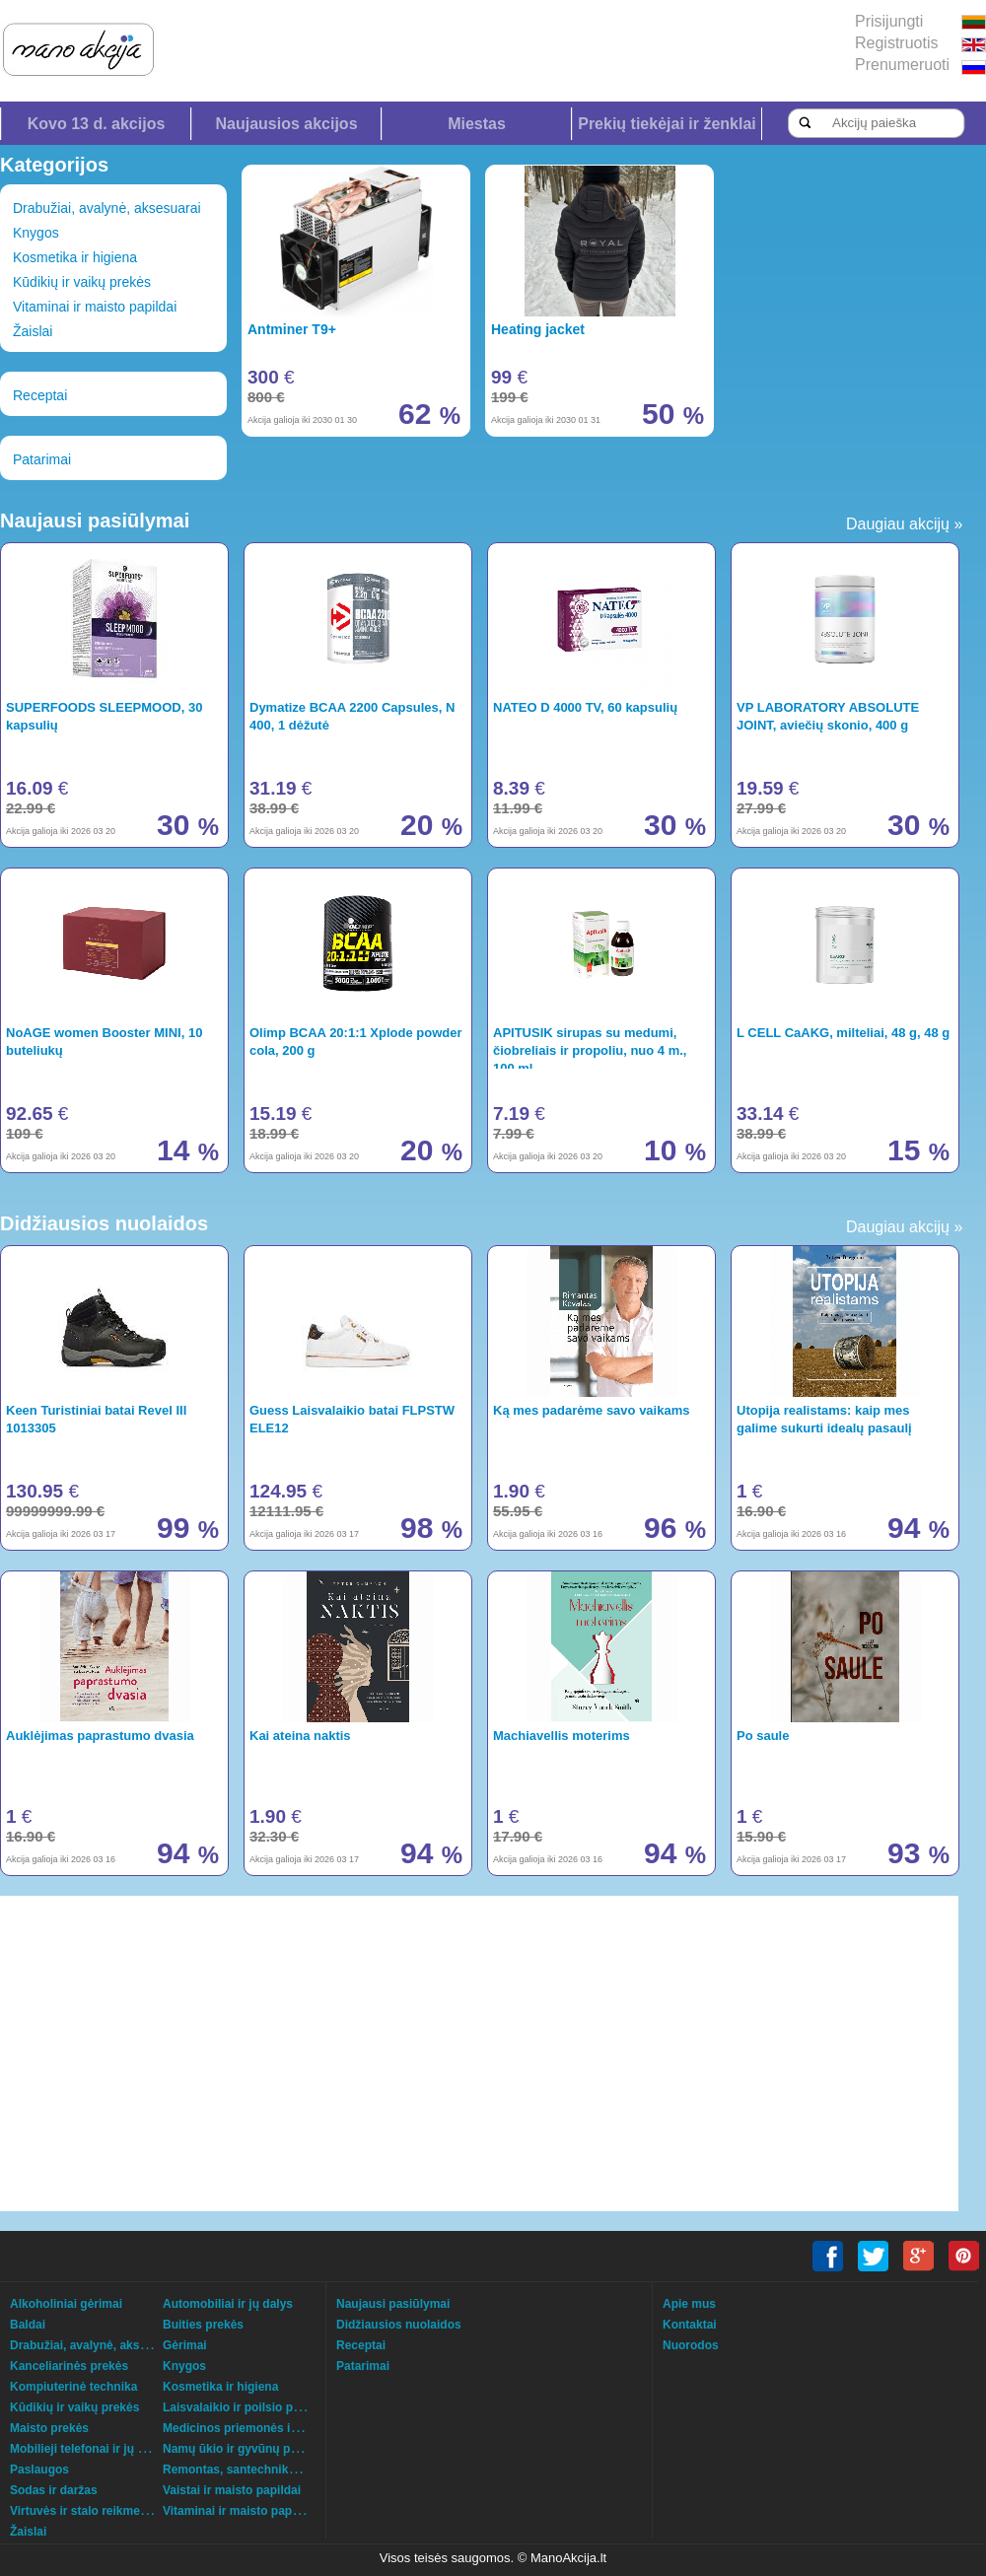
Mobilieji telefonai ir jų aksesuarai (104, 2449)
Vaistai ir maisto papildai (232, 2490)
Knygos (36, 233)
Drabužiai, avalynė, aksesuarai (107, 208)
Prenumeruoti (902, 64)
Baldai (27, 2325)
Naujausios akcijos (286, 123)
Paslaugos (39, 2469)
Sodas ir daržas (54, 2490)
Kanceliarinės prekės (69, 2366)
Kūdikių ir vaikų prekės (82, 282)
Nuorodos (691, 2345)
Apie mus (689, 2304)
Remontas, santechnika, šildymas (257, 2469)
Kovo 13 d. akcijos (97, 123)
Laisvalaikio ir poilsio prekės (243, 2407)
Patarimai (42, 459)
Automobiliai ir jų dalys (228, 2304)
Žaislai (32, 331)
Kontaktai (690, 2325)
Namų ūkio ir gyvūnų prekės (242, 2449)
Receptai (40, 395)
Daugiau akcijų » (904, 524)
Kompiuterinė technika (73, 2387)
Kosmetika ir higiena (75, 257)
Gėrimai (185, 2345)
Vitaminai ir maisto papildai (94, 306)
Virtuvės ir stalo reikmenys (85, 2511)
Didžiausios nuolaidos (398, 2325)
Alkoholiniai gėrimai (66, 2304)
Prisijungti (889, 21)
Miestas (477, 123)
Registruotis (896, 43)
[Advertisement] (370, 2053)
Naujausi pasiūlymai (393, 2304)
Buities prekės (203, 2325)
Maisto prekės (49, 2428)
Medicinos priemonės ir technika (254, 2428)
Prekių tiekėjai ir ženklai (667, 123)
